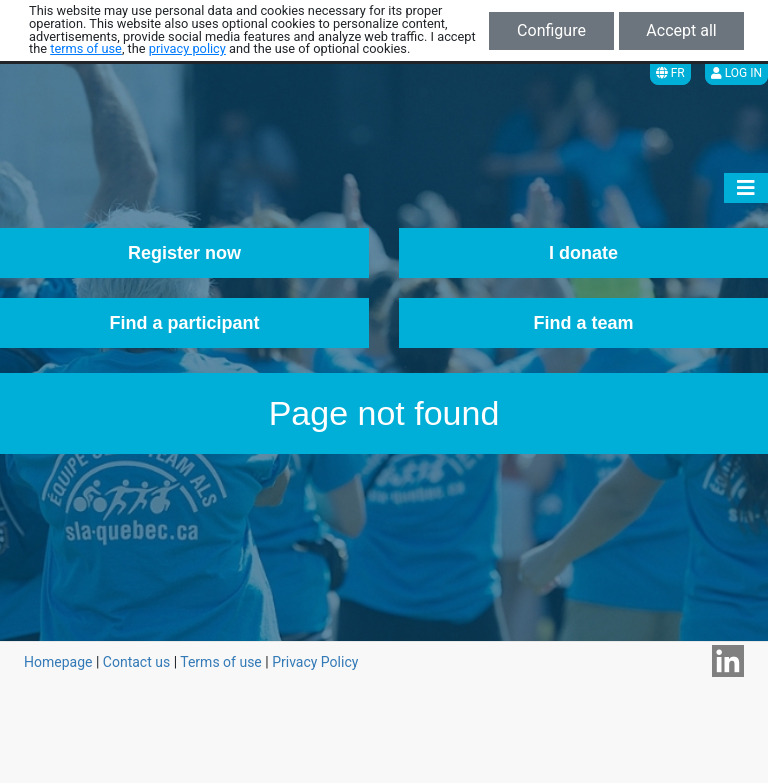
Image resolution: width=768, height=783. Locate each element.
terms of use (86, 48)
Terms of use (221, 662)
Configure (551, 30)
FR (670, 73)
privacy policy (187, 48)
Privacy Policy (315, 662)
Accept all (681, 30)
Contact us (136, 662)
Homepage (58, 662)
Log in (736, 73)
